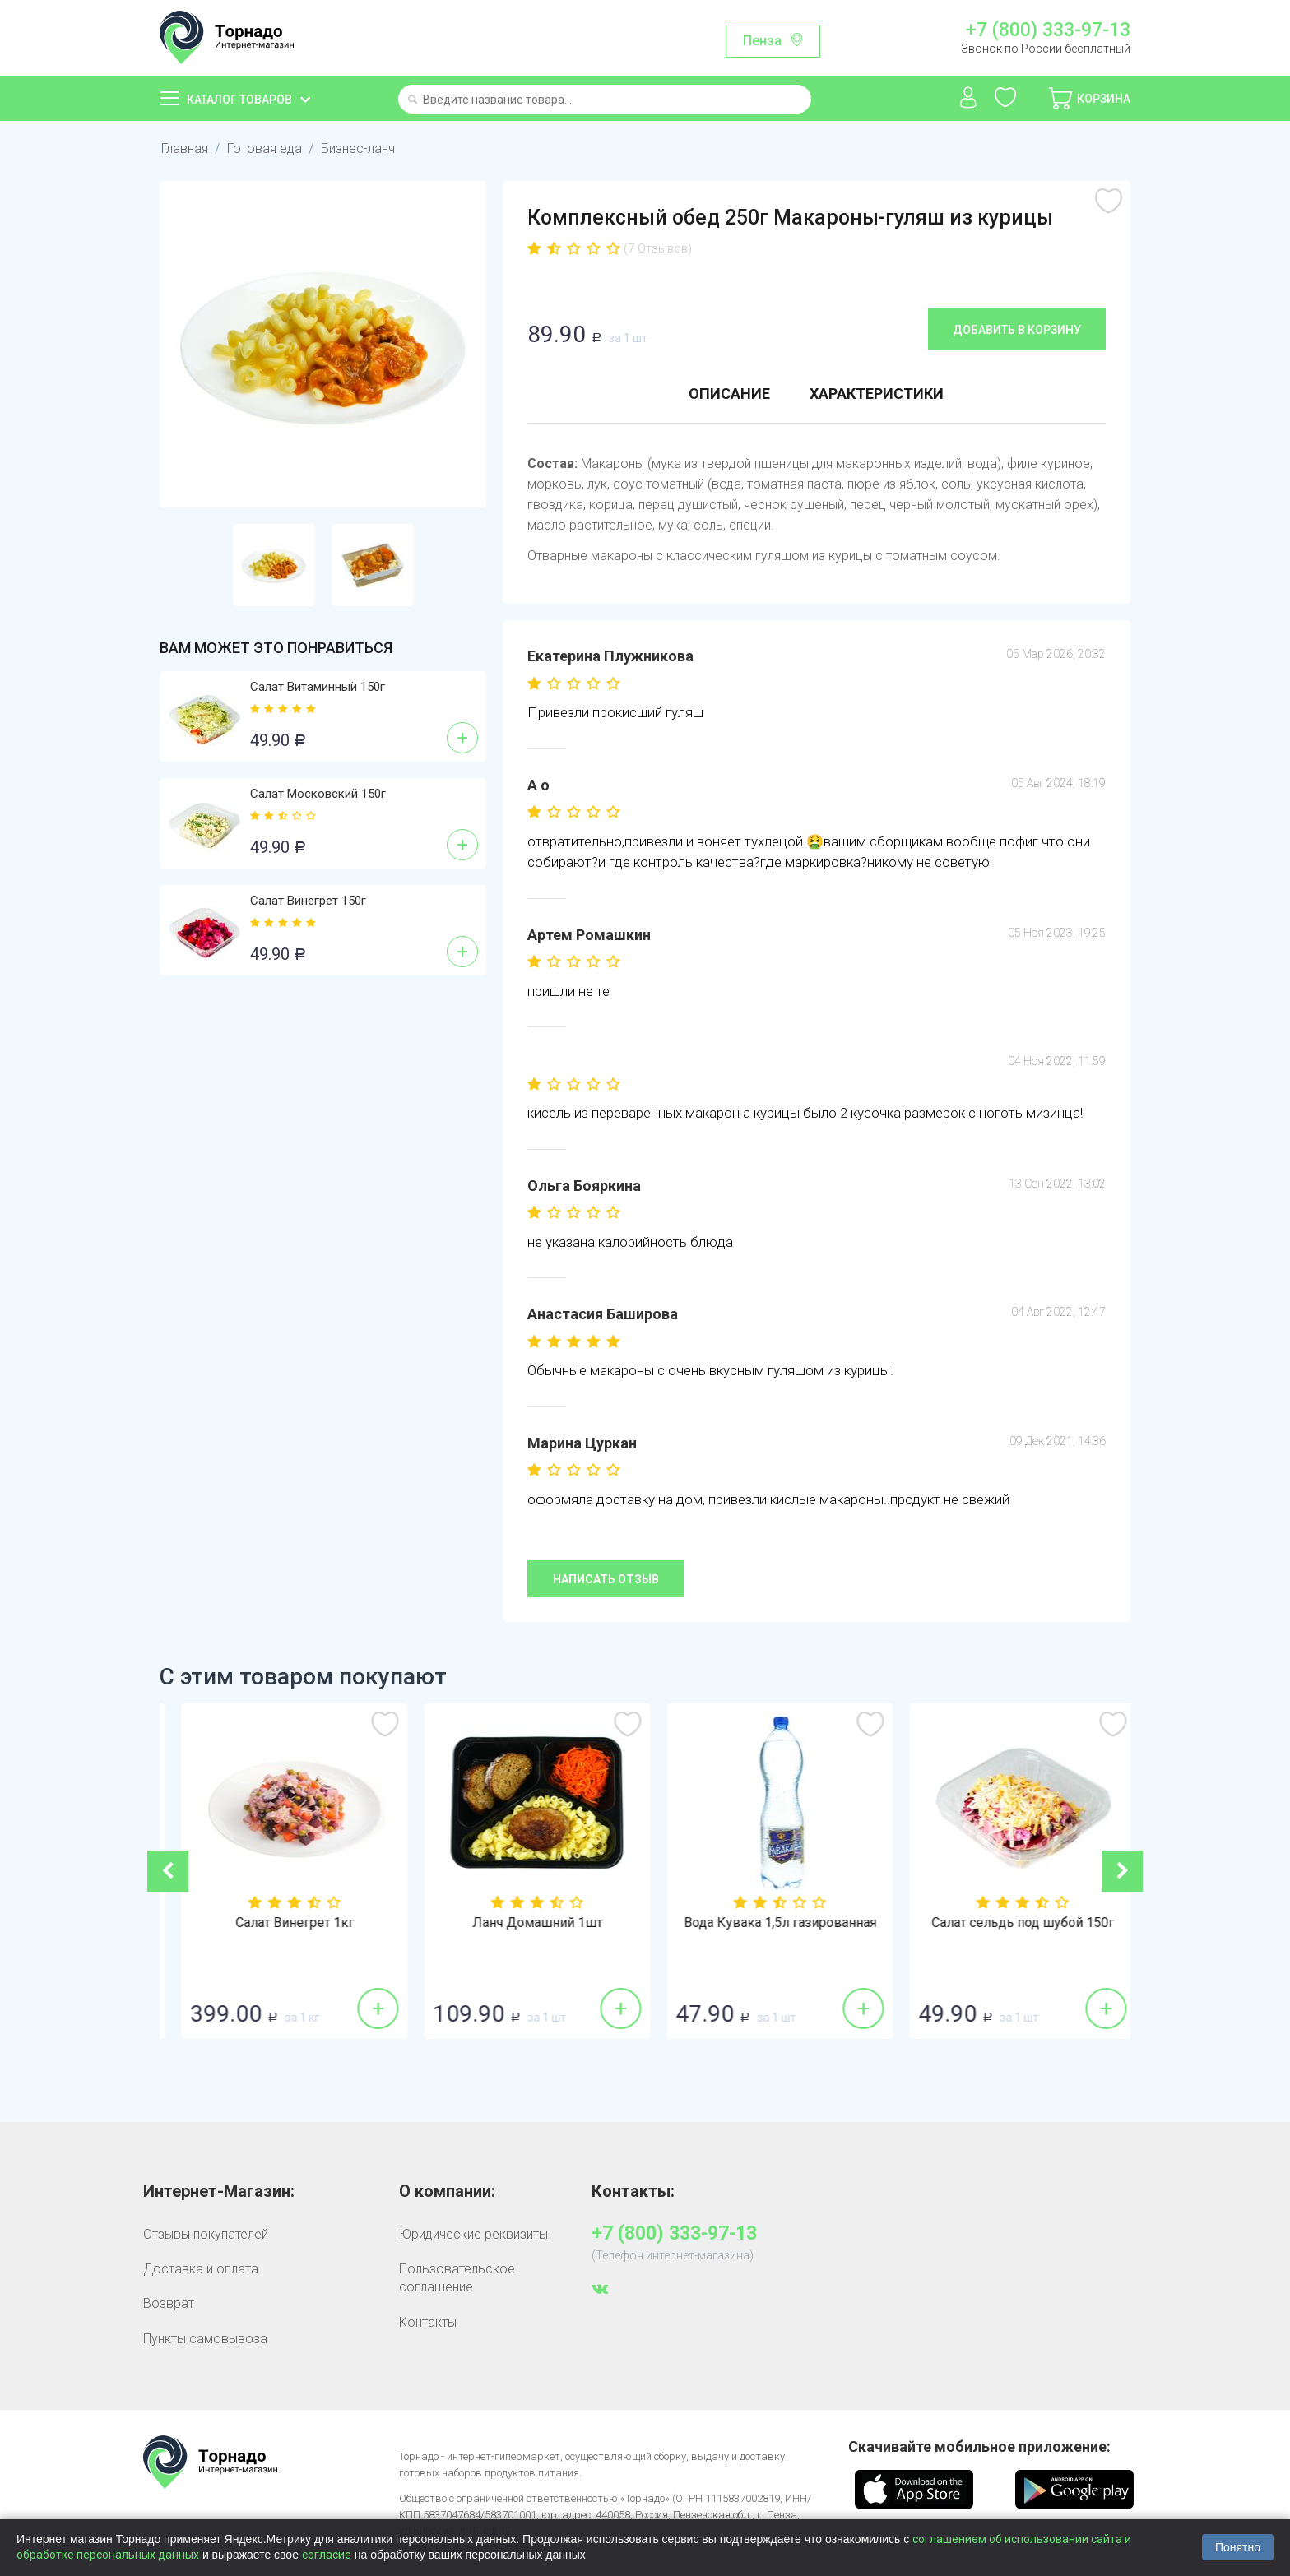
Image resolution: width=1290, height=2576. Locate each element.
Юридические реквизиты (473, 2234)
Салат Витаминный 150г (317, 686)
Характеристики (877, 393)
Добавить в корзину (1017, 329)
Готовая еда (264, 148)
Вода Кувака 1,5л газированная (1009, 1923)
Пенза (762, 41)
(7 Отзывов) (658, 248)
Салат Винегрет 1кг (524, 1923)
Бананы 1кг (281, 1923)
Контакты (428, 2322)
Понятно (1237, 2547)
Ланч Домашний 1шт (767, 1923)
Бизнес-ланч (358, 148)
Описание (729, 393)
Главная (184, 148)
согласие (326, 2554)
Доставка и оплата (200, 2269)
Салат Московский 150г (318, 793)
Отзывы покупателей (205, 2234)
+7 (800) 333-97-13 (1048, 30)
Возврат (168, 2303)
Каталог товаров (239, 99)
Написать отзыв (606, 1579)
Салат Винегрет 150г (308, 900)
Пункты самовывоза (205, 2339)
